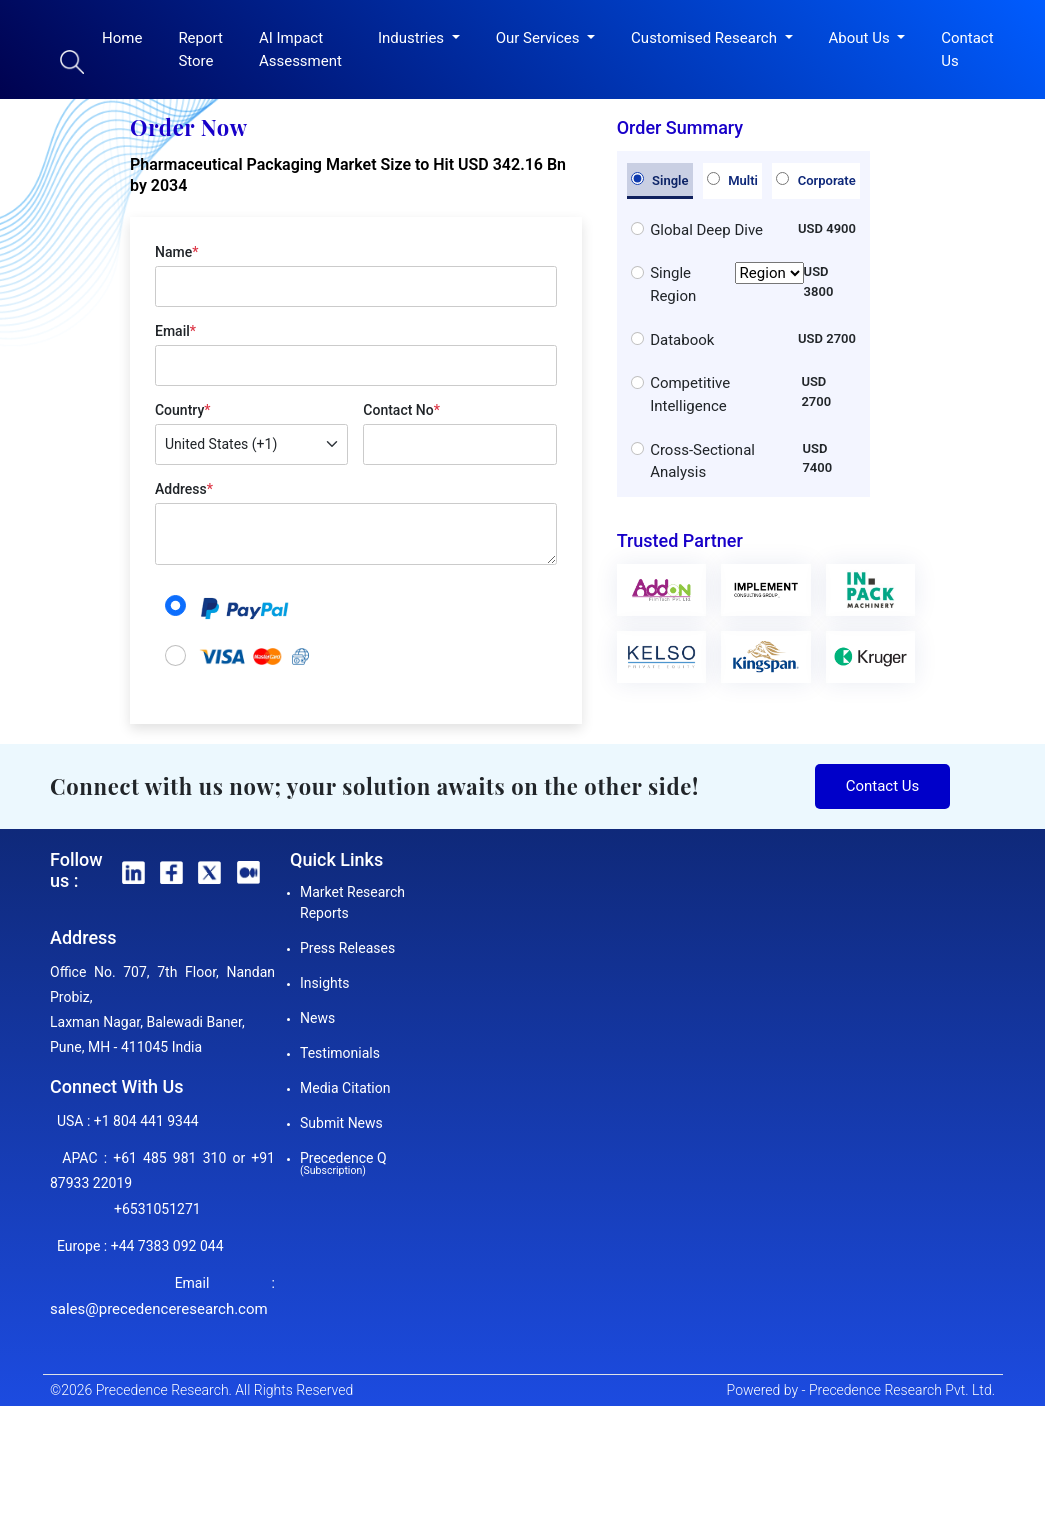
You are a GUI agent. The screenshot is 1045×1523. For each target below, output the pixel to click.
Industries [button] (413, 38)
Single (660, 180)
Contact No (401, 410)
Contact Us (967, 49)
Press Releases (347, 948)
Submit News (341, 1123)
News (317, 1018)
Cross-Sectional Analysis (702, 461)
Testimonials (340, 1053)
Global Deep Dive (706, 230)
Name (176, 252)
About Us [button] (861, 38)
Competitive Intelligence (690, 394)
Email (175, 331)
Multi (732, 180)
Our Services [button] (540, 38)
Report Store (200, 49)
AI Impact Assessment (300, 49)
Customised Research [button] (706, 38)
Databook (682, 340)
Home (122, 38)
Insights (325, 983)
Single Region (726, 284)
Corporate (815, 180)
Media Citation (345, 1088)
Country (182, 410)
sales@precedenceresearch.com (159, 1309)
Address (184, 489)
